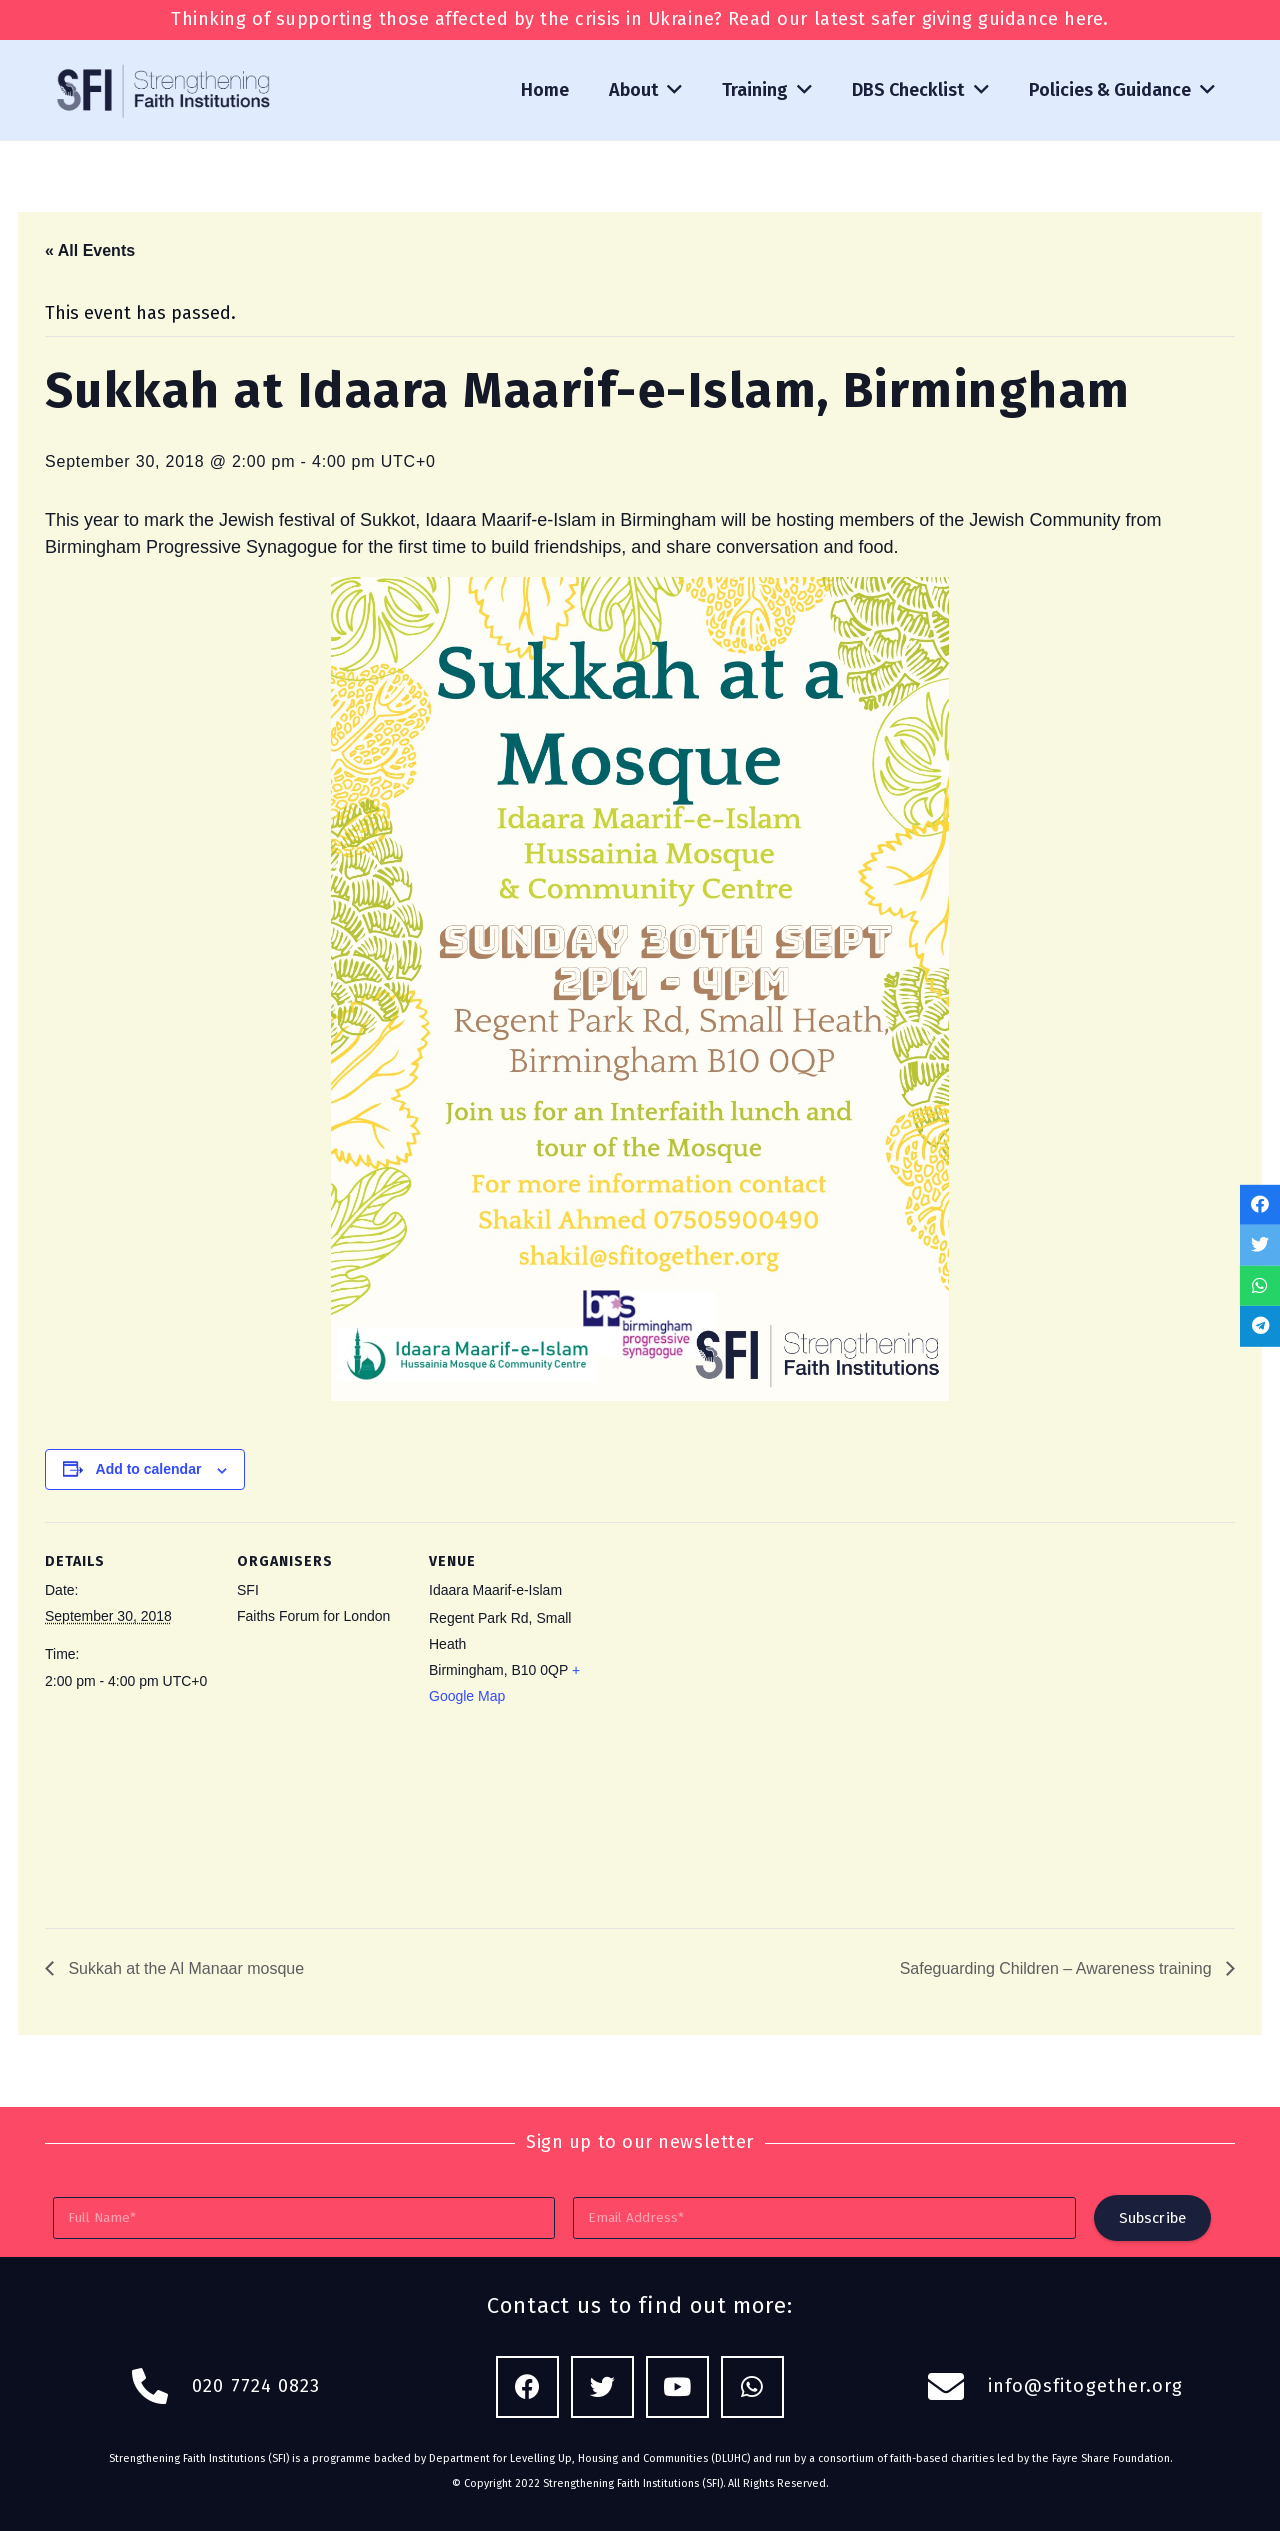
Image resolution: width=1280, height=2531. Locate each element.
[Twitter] (602, 2387)
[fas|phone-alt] (161, 2387)
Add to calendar (149, 1469)
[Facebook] (527, 2387)
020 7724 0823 (256, 2386)
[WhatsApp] (752, 2387)
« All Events (90, 250)
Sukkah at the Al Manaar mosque (184, 1968)
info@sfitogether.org (1086, 2386)
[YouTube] (677, 2387)
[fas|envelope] (957, 2387)
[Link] (165, 90)
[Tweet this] (1260, 1245)
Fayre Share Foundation (1111, 2458)
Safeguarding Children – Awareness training (1058, 1968)
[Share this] (1260, 1204)
